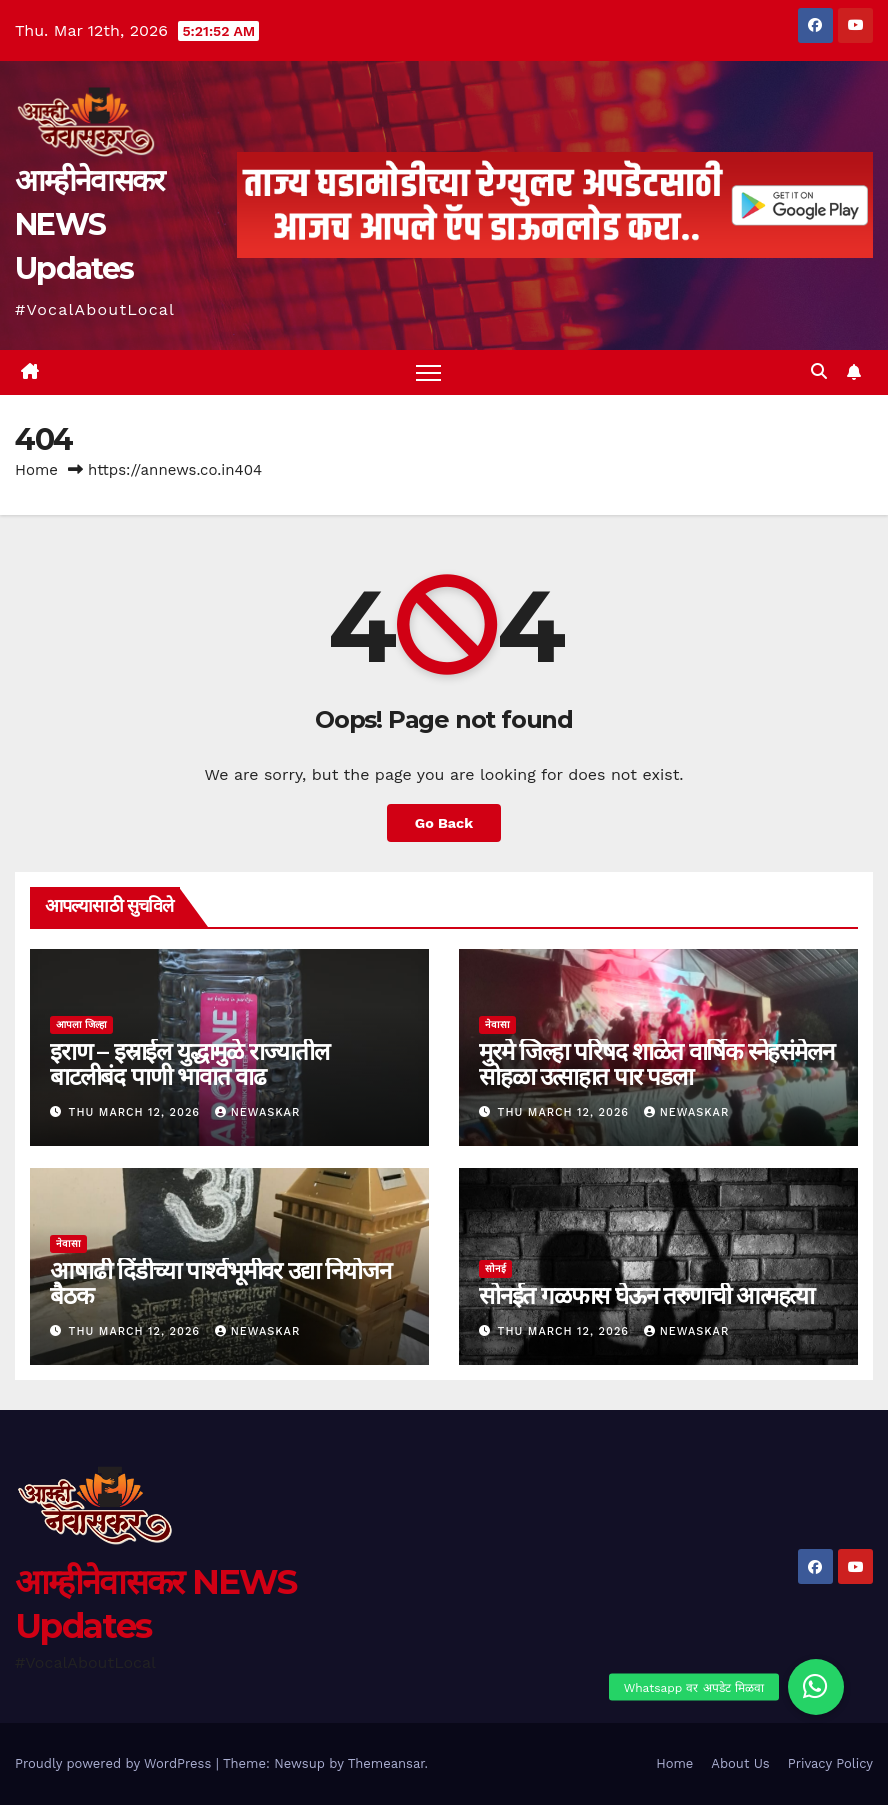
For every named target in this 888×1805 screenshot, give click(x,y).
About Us (740, 1763)
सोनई (495, 1268)
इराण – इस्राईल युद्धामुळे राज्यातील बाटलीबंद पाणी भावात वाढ (189, 1064)
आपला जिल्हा (81, 1024)
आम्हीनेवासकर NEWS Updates (89, 224)
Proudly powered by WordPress (115, 1763)
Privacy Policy (830, 1763)
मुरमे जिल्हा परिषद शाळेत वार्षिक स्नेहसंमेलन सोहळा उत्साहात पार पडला (656, 1064)
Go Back (444, 823)
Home (36, 470)
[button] (819, 371)
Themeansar (386, 1763)
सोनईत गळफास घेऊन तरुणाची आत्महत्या (646, 1295)
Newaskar (258, 1112)
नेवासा (497, 1024)
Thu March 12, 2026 (137, 1112)
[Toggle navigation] (428, 372)
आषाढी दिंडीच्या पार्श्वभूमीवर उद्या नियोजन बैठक (220, 1283)
